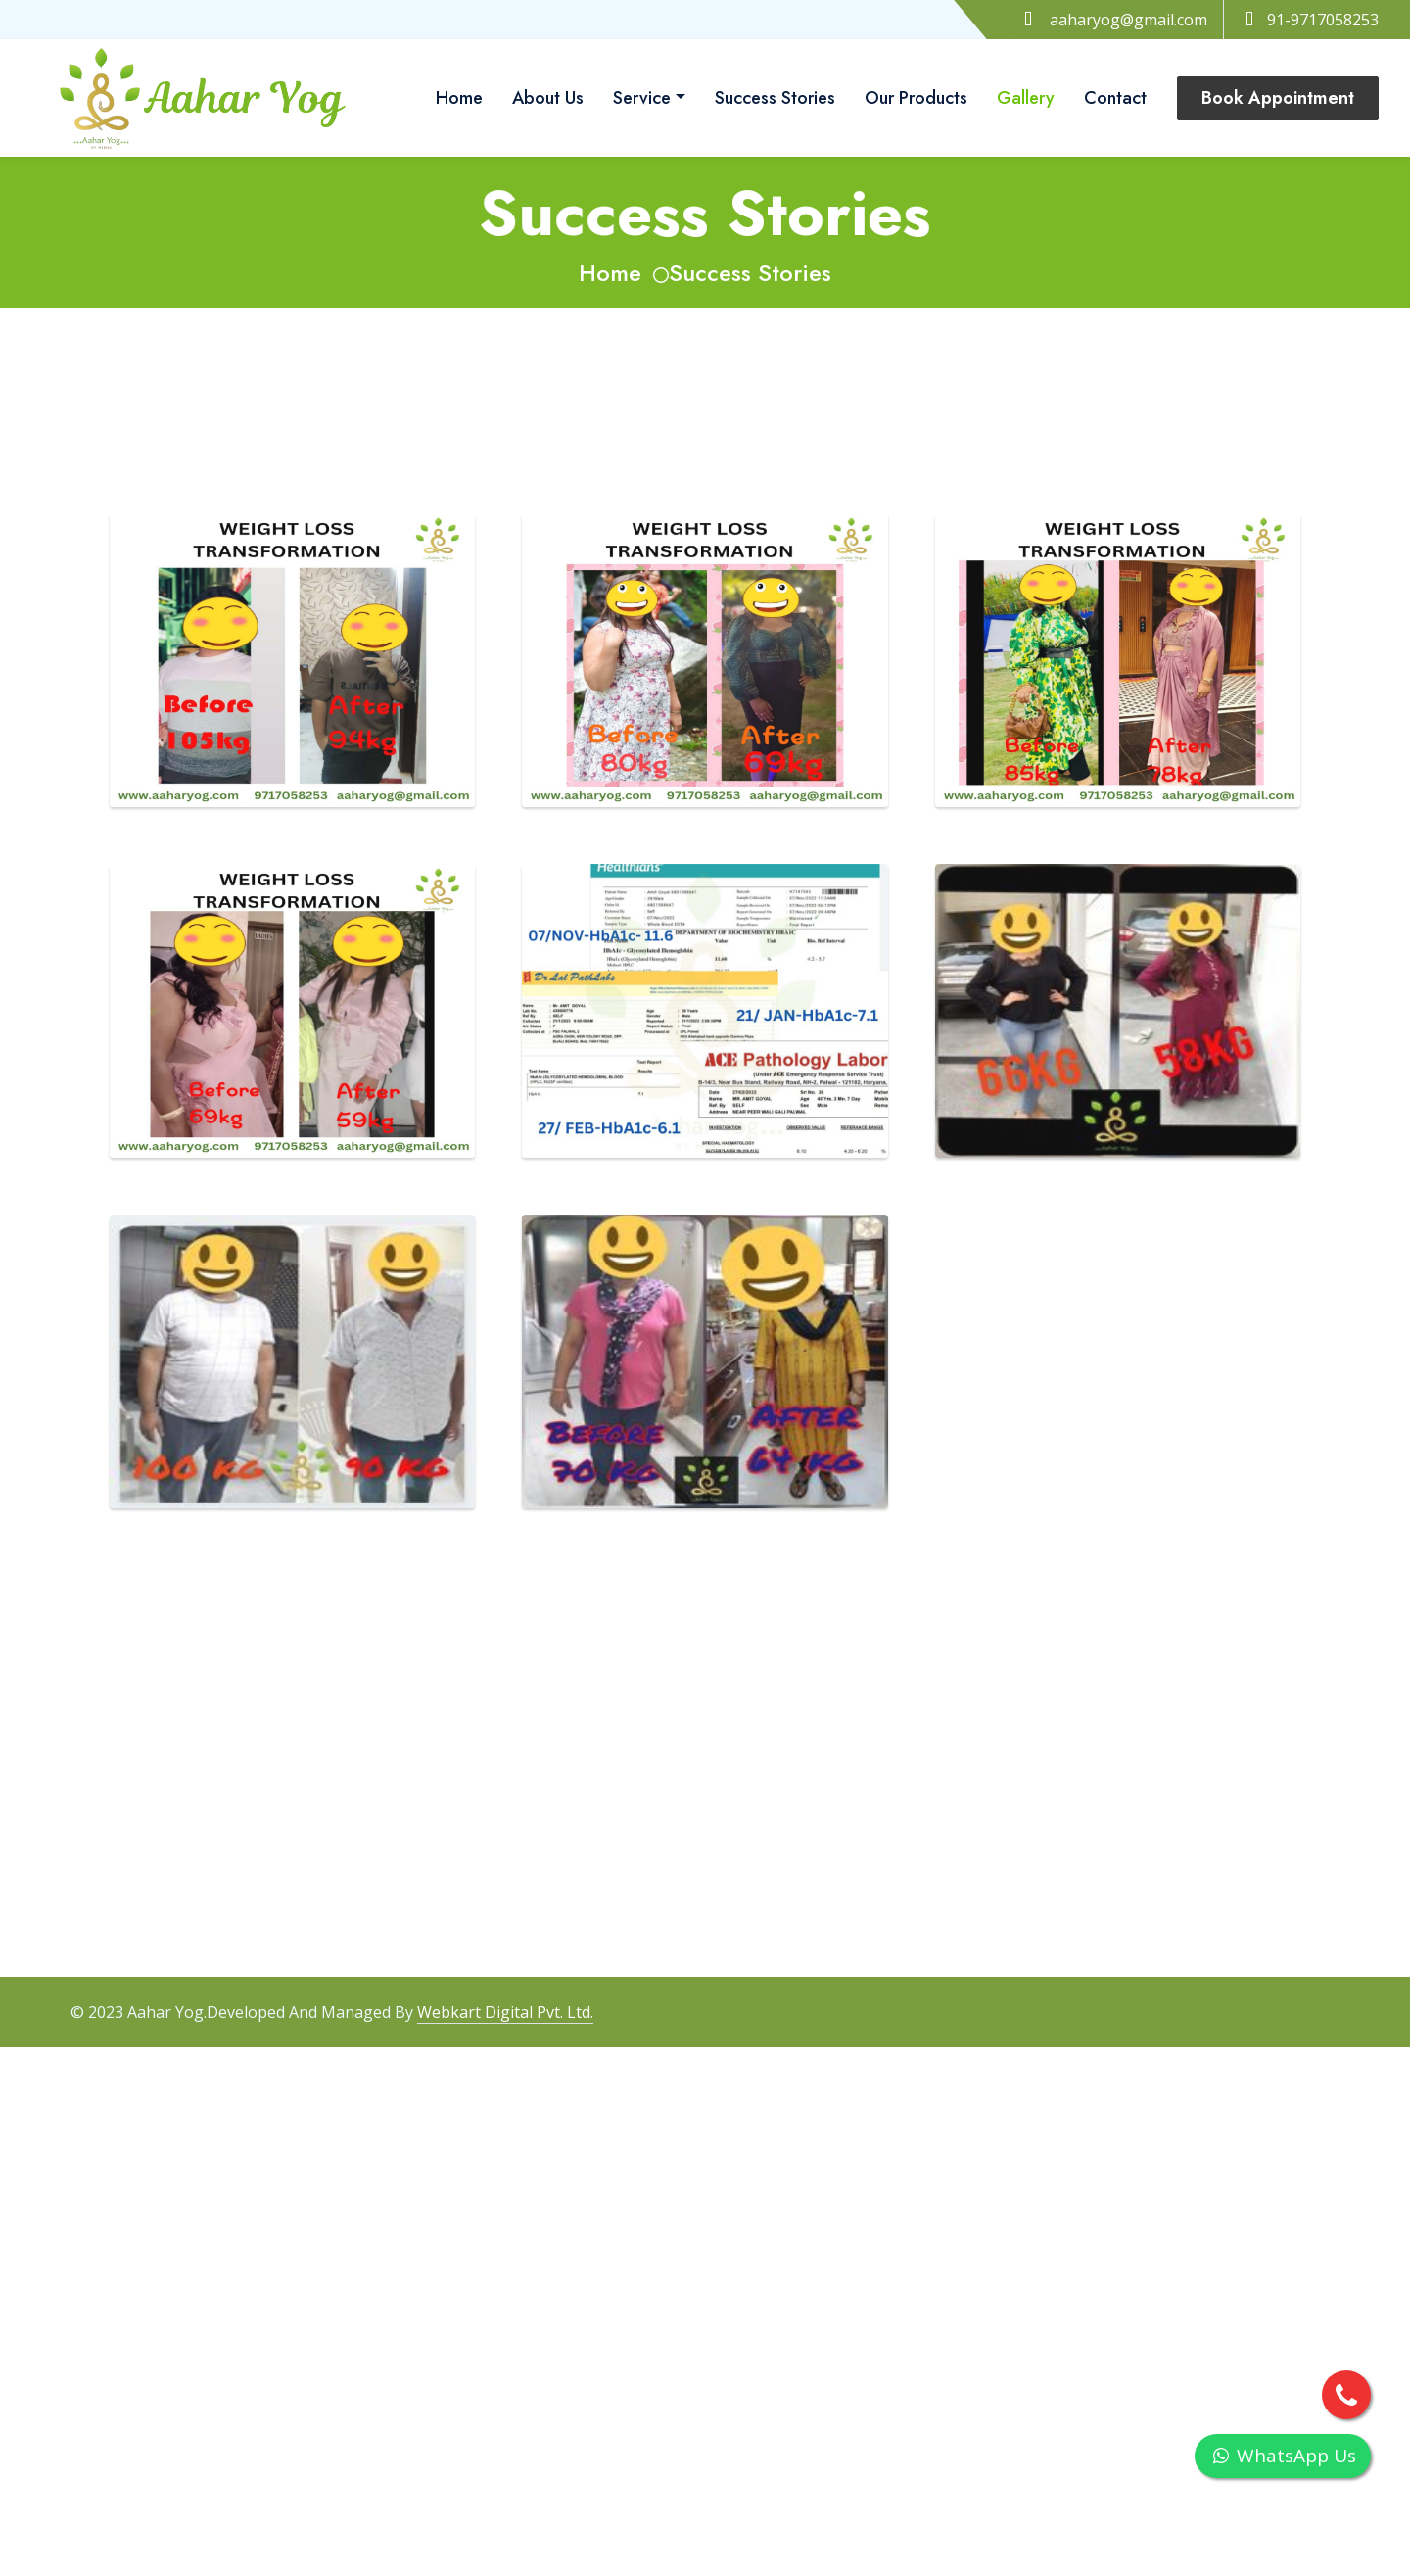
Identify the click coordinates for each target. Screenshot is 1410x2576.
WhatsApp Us (1283, 2455)
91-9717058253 (1309, 19)
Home (459, 98)
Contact (1115, 98)
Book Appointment (1277, 98)
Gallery (1026, 98)
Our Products (916, 98)
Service (642, 98)
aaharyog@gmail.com (1128, 19)
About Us (548, 98)
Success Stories (775, 98)
